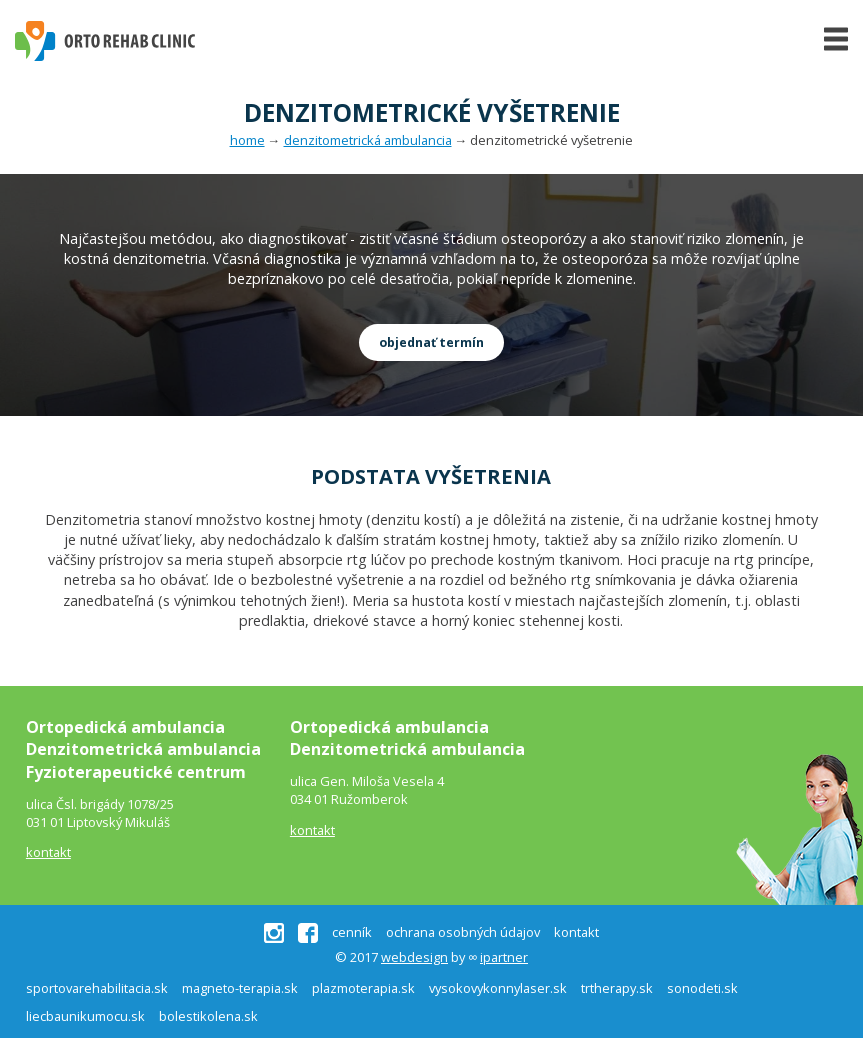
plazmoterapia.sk (363, 988)
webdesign (414, 957)
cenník (352, 932)
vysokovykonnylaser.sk (498, 988)
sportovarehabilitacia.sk (97, 988)
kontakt (48, 852)
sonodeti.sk (702, 988)
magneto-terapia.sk (240, 988)
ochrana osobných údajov (463, 932)
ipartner (504, 957)
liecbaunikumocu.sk (85, 1016)
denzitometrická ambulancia (368, 140)
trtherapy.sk (617, 988)
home (247, 140)
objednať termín (431, 342)
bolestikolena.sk (208, 1016)
